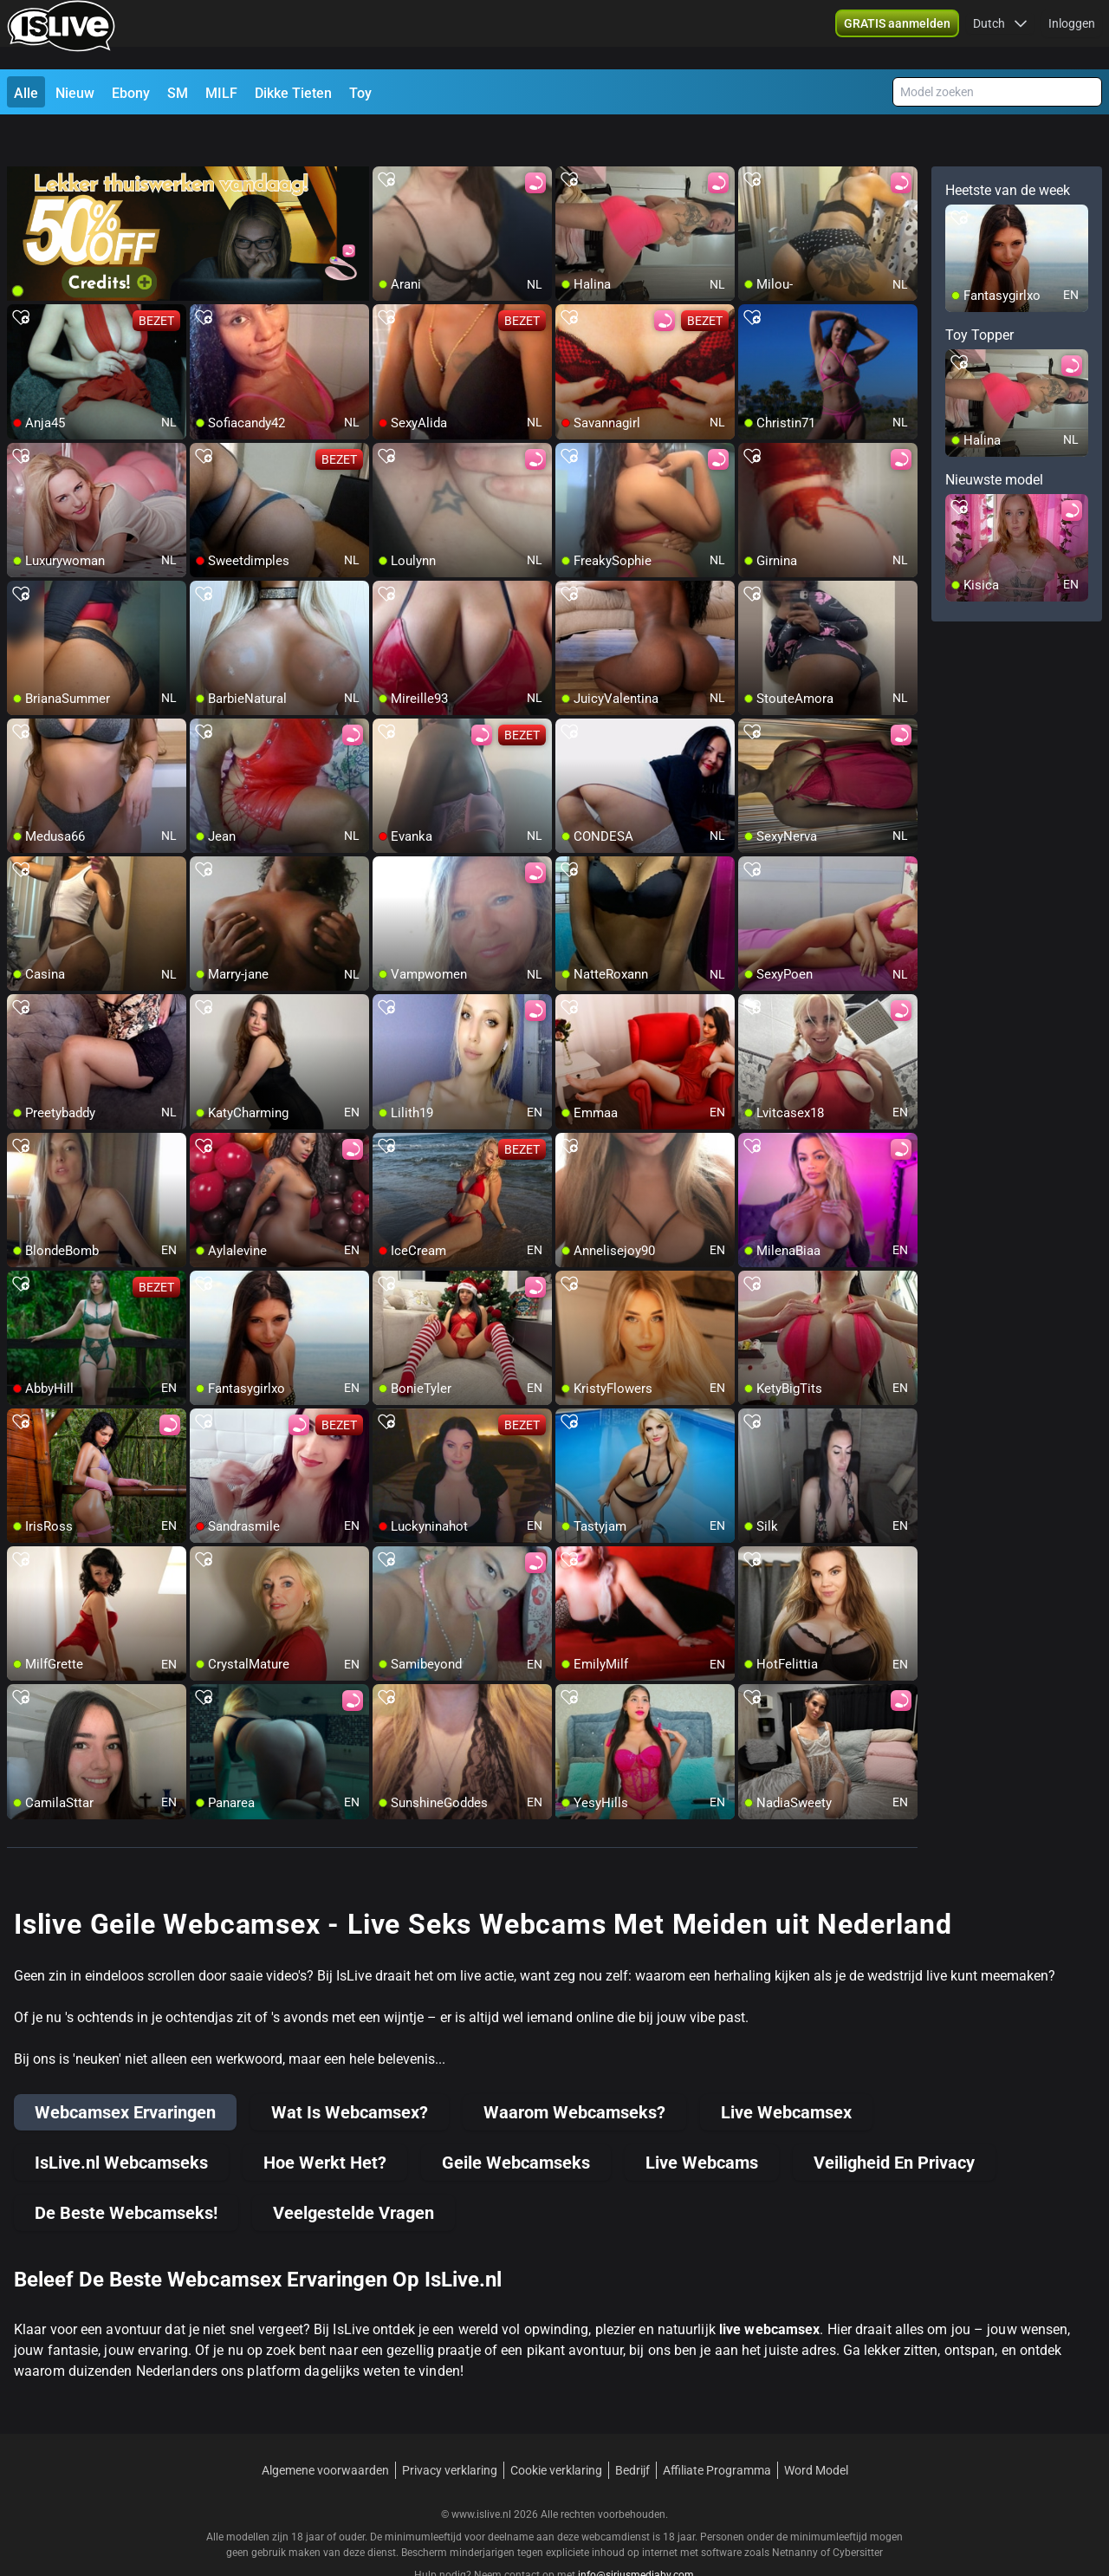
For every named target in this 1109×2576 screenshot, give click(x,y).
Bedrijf (632, 2429)
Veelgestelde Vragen (353, 2171)
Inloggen (1071, 35)
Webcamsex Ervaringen (125, 2070)
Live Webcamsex (786, 2070)
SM (177, 93)
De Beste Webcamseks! (126, 2171)
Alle (26, 93)
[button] (1000, 34)
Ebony (131, 93)
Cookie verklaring (556, 2429)
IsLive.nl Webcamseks (121, 2121)
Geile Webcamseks (516, 2121)
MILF (221, 93)
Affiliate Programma (717, 2429)
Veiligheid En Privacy (894, 2121)
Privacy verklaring (449, 2429)
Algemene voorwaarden (325, 2429)
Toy (360, 93)
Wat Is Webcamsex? (349, 2070)
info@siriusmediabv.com (636, 2533)
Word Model (816, 2429)
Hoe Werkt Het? (324, 2121)
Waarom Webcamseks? (574, 2070)
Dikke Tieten (293, 93)
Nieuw (74, 93)
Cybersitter (858, 2511)
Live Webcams (701, 2121)
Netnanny (796, 2511)
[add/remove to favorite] (386, 139)
